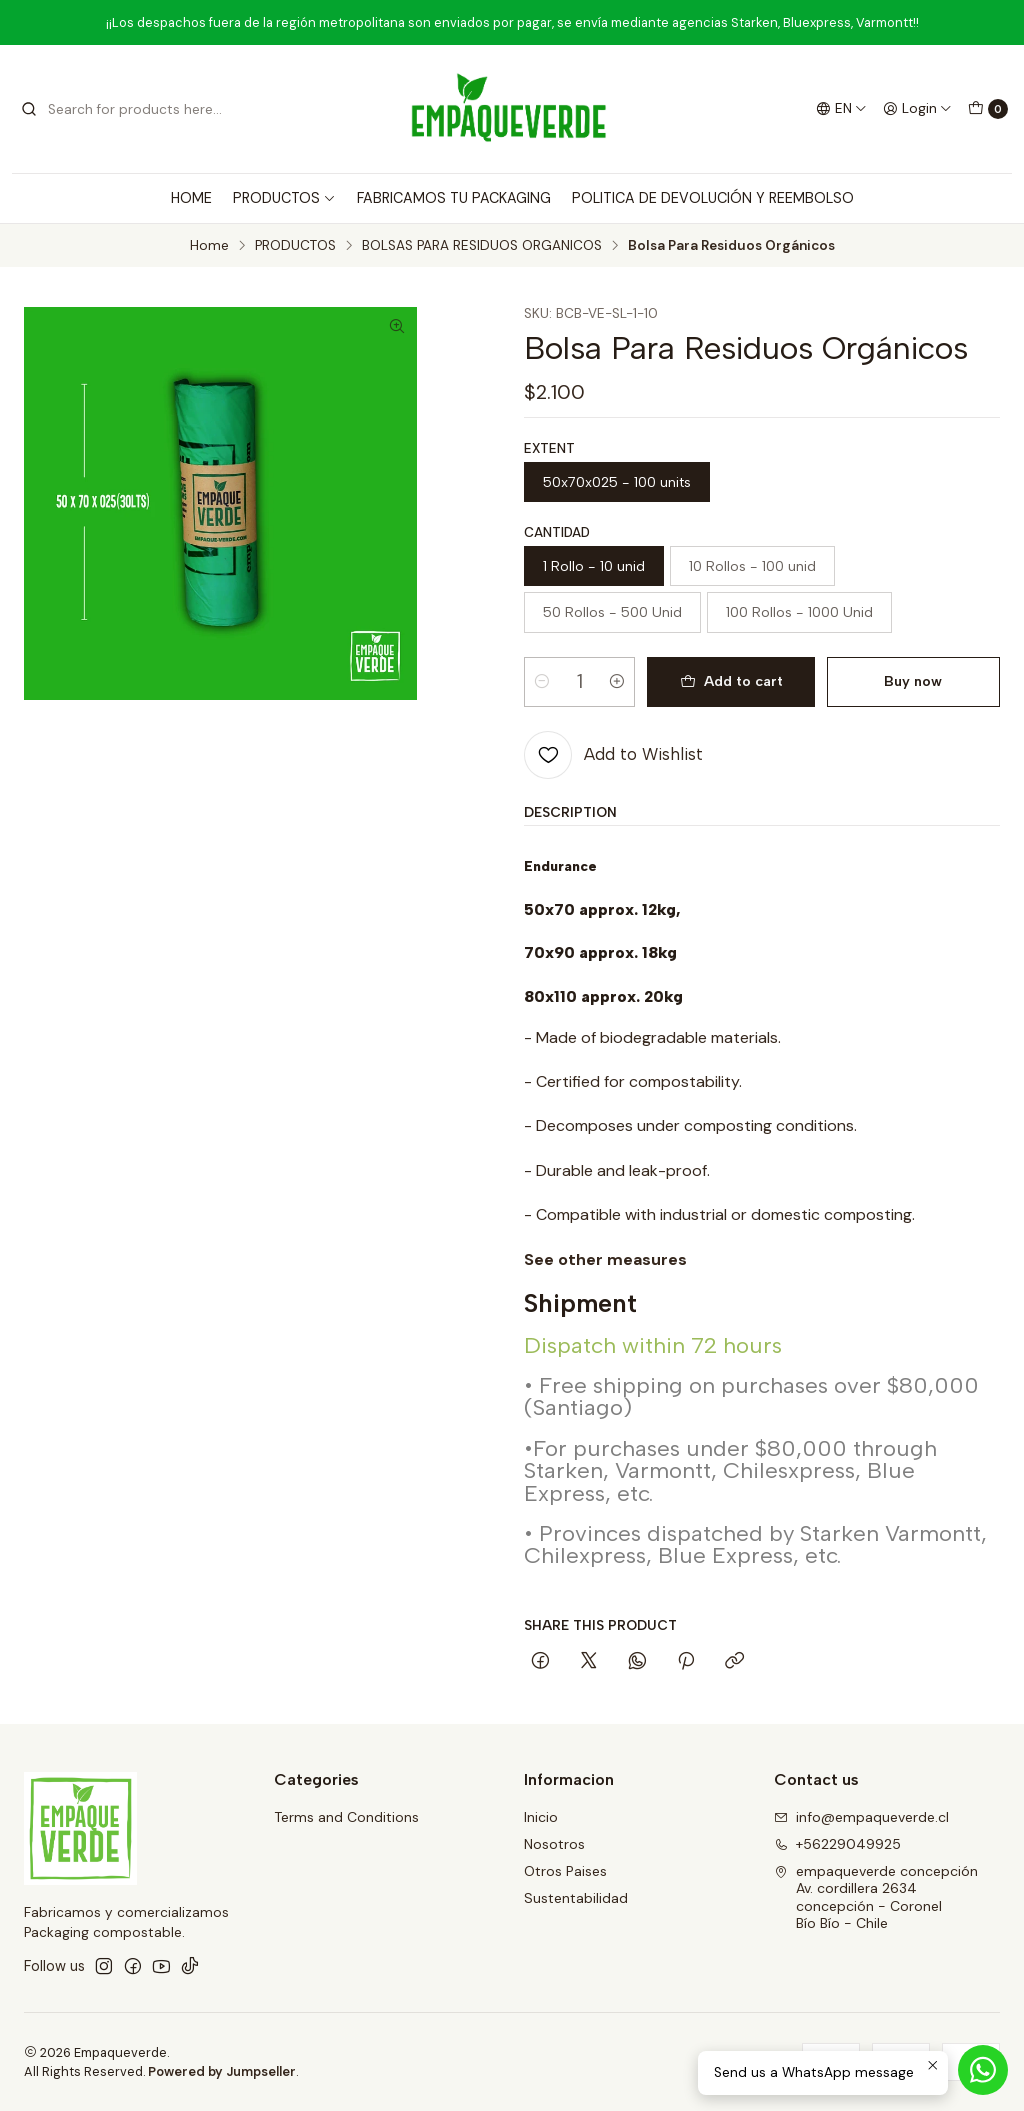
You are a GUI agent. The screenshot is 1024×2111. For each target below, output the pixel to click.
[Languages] (841, 109)
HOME (191, 198)
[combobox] (122, 109)
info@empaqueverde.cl (861, 1817)
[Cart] (988, 109)
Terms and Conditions (346, 1817)
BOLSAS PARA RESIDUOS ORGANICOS (482, 246)
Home (209, 246)
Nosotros (554, 1844)
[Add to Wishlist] (613, 755)
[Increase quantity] (617, 682)
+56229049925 (837, 1844)
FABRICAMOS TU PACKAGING (454, 198)
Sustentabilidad (576, 1898)
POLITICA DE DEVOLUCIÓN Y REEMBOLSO (713, 198)
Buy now (913, 681)
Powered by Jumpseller (222, 2071)
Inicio (541, 1817)
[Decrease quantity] (542, 682)
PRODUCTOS (284, 198)
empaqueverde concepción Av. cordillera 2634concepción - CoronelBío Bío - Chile (876, 1897)
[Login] (917, 109)
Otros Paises (565, 1871)
